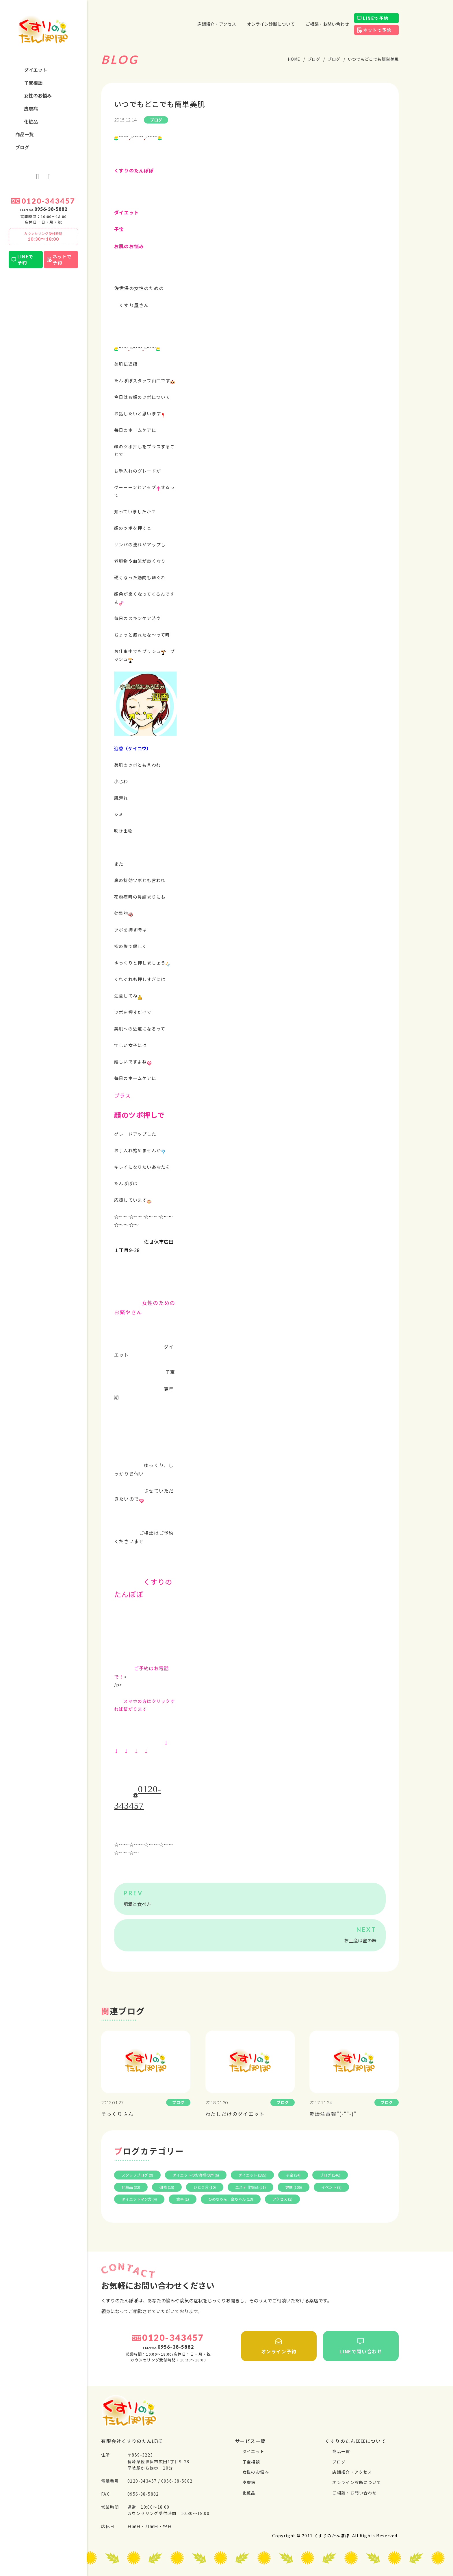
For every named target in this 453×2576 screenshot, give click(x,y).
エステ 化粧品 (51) (250, 2187)
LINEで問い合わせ (361, 2346)
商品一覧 (24, 134)
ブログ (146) (330, 2175)
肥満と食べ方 (137, 1903)
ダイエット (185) (252, 2175)
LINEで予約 (25, 259)
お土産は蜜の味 (360, 1940)
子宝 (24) (293, 2175)
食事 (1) (182, 2199)
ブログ (22, 147)
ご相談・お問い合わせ (327, 24)
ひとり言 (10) (205, 2187)
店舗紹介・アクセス (216, 24)
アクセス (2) (282, 2199)
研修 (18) (166, 2187)
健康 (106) (293, 2187)
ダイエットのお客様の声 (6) (195, 2175)
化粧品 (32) (131, 2187)
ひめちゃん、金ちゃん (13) (230, 2199)
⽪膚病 (31, 108)
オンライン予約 (279, 2346)
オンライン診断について (271, 24)
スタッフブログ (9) (137, 2175)
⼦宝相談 (33, 82)
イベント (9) (331, 2187)
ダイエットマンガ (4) (139, 2199)
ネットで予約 (62, 259)
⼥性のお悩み (38, 95)
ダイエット (35, 69)
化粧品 (31, 121)
